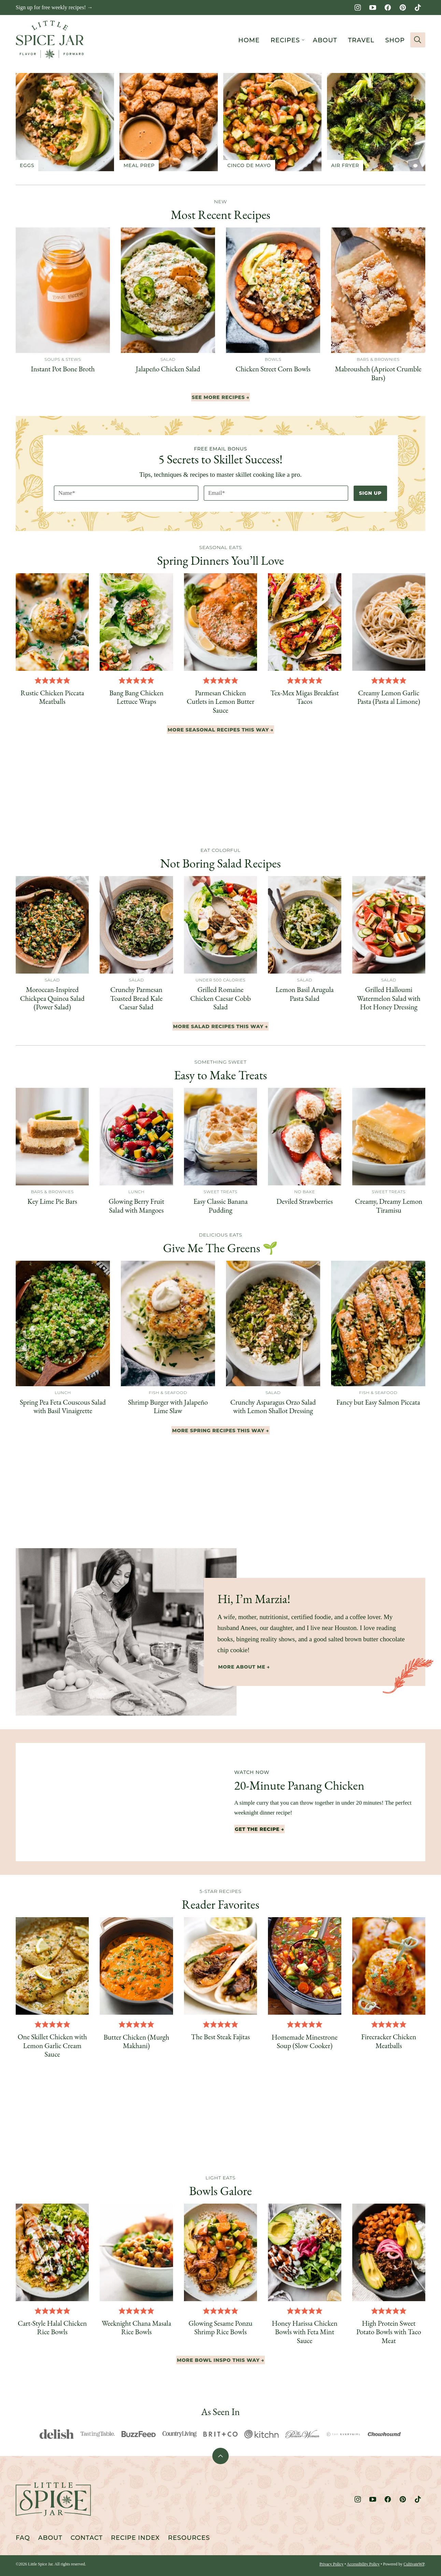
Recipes (285, 40)
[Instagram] (357, 7)
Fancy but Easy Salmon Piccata (378, 1402)
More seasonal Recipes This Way (218, 730)
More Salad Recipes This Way (218, 1026)
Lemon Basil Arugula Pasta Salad (304, 994)
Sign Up (370, 493)
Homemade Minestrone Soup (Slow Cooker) (305, 2041)
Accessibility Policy (363, 2564)
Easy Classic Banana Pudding (220, 1205)
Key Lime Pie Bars (52, 1201)
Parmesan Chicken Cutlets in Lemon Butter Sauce (220, 701)
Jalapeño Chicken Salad (168, 368)
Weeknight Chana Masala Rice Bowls (136, 2327)
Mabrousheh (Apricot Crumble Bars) (378, 373)
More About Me (241, 1667)
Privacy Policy (331, 2564)
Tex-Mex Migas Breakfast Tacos (304, 697)
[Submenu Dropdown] (303, 40)
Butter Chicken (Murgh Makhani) (136, 2041)
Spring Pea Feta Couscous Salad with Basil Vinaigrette (63, 1406)
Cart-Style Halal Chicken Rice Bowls (52, 2327)
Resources (189, 2538)
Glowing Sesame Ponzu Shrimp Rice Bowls (220, 2327)
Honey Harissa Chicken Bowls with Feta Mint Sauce (304, 2332)
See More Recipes (218, 397)
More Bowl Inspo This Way (218, 2360)
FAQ (23, 2538)
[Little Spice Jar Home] (50, 39)
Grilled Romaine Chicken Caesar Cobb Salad (220, 998)
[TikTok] (417, 7)
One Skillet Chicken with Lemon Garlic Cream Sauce (52, 2045)
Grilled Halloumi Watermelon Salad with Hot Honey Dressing (389, 998)
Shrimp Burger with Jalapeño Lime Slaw (168, 1406)
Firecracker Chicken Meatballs (388, 2041)
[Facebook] (387, 7)
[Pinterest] (402, 7)
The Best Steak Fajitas (220, 2036)
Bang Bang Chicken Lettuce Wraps (136, 697)
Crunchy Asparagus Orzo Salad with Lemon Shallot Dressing (273, 1406)
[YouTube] (372, 7)
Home (249, 40)
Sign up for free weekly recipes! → (54, 7)
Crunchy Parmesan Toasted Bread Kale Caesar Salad (136, 998)
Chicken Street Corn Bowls (273, 368)
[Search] (417, 39)
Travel (361, 40)
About (325, 40)
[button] (38, 680)
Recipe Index (135, 2538)
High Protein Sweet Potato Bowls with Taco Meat (388, 2332)
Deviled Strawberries (304, 1201)
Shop (395, 40)
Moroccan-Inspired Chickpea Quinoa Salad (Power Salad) (52, 998)
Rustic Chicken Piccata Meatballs (52, 697)
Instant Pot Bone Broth (63, 368)
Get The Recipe (257, 1829)
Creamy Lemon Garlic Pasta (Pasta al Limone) (388, 697)
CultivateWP (413, 2564)
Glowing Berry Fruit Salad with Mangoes (136, 1205)
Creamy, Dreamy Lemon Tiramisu (388, 1205)
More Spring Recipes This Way (218, 1430)
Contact (87, 2538)
